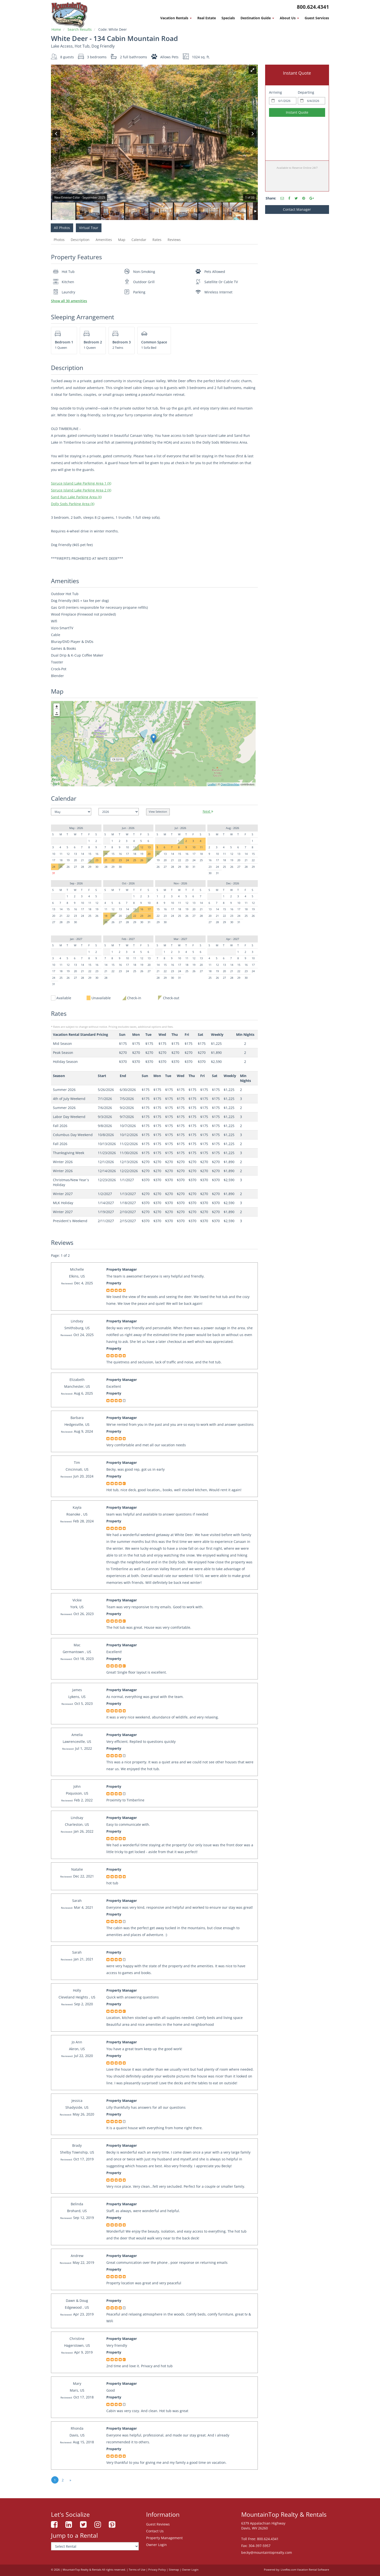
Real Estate (206, 18)
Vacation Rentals (176, 18)
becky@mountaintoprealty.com (266, 2552)
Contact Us (155, 2531)
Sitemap (174, 2569)
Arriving (275, 92)
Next (208, 811)
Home (56, 29)
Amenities (104, 239)
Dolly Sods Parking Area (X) (72, 503)
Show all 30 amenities (69, 301)
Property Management (164, 2538)
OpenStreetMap (230, 784)
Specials (228, 18)
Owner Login (156, 2544)
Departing (306, 92)
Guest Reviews (158, 2524)
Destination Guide (257, 18)
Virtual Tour (88, 227)
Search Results (80, 29)
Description (80, 239)
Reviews (174, 239)
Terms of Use (137, 2569)
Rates (156, 239)
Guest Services (317, 18)
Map (121, 239)
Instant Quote (297, 112)
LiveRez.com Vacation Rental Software (305, 2569)
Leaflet (212, 784)
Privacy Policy (157, 2569)
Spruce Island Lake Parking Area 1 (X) (81, 483)
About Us (289, 18)
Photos (59, 239)
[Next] (70, 2480)
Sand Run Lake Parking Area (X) (76, 497)
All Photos (62, 227)
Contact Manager (297, 209)
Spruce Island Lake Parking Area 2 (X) (81, 490)
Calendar (138, 239)
